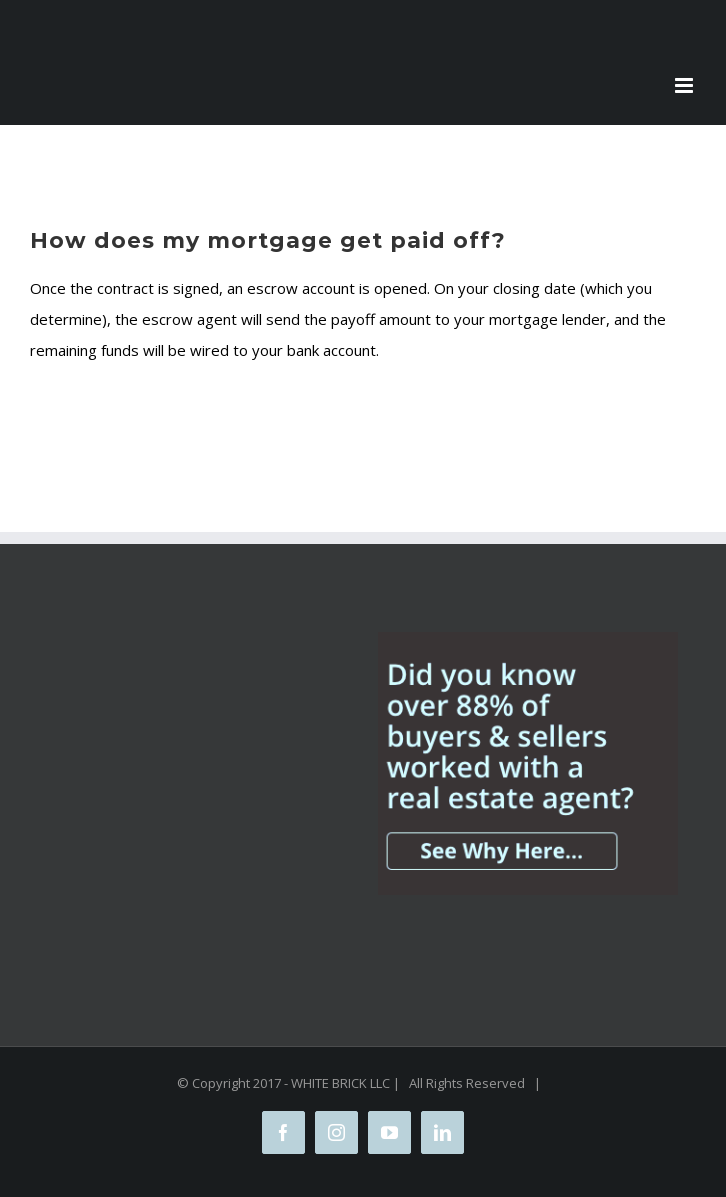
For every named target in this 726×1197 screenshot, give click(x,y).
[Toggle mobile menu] (685, 85)
